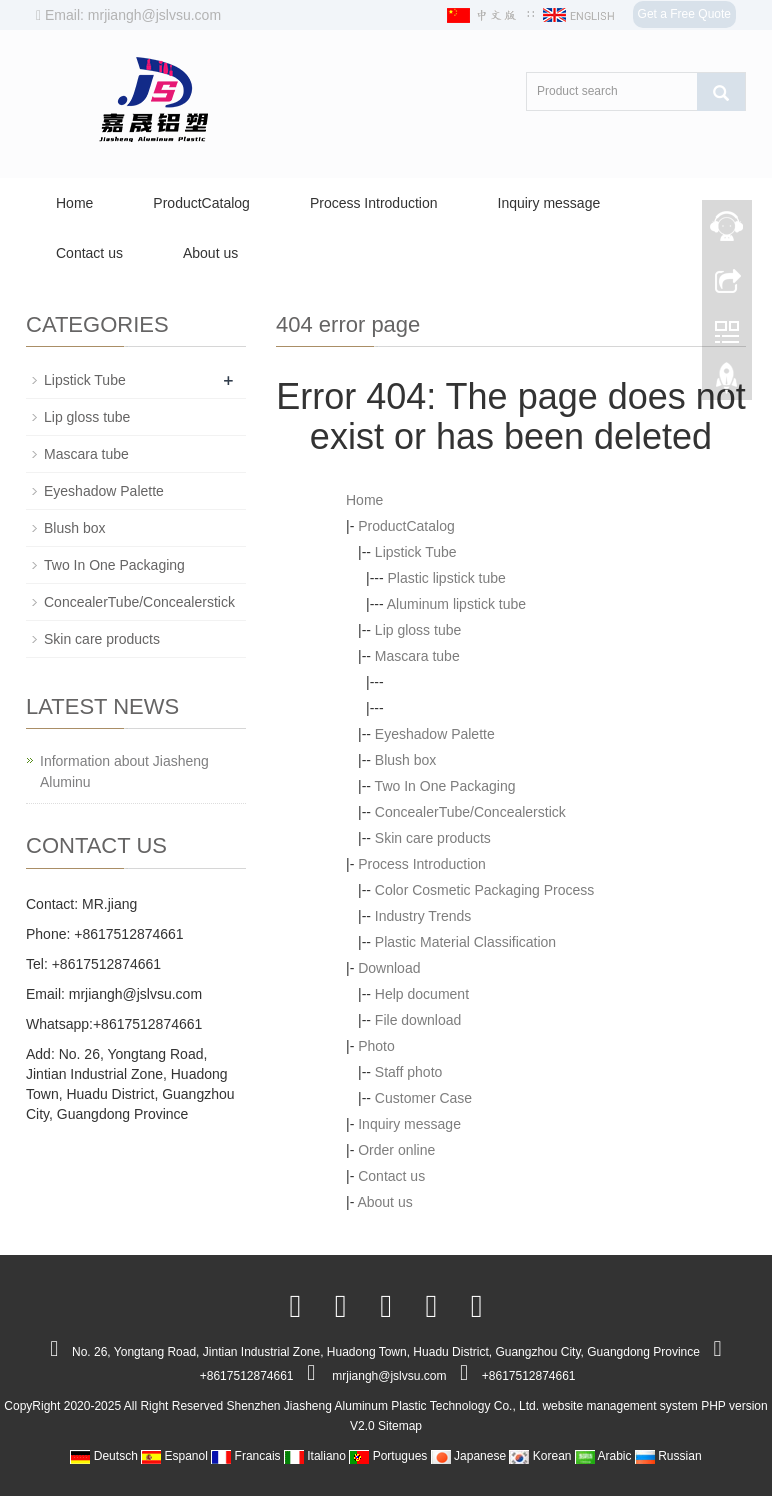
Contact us (89, 253)
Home (74, 203)
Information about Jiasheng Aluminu (124, 771)
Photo (376, 1046)
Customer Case (423, 1098)
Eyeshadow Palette (435, 734)
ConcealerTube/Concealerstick (470, 812)
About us (210, 253)
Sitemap (400, 1426)
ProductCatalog (201, 203)
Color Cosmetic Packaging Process (484, 890)
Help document (422, 994)
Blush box (405, 760)
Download (389, 968)
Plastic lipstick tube (447, 578)
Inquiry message (549, 203)
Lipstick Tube (416, 552)
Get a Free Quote (684, 14)
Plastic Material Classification (465, 942)
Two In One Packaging (445, 786)
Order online (396, 1150)
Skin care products (433, 838)
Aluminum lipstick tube (456, 604)
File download (418, 1020)
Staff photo (408, 1072)
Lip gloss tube (418, 630)
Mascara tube (417, 656)
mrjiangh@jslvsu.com (135, 994)
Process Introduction (374, 203)
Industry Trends (423, 916)
